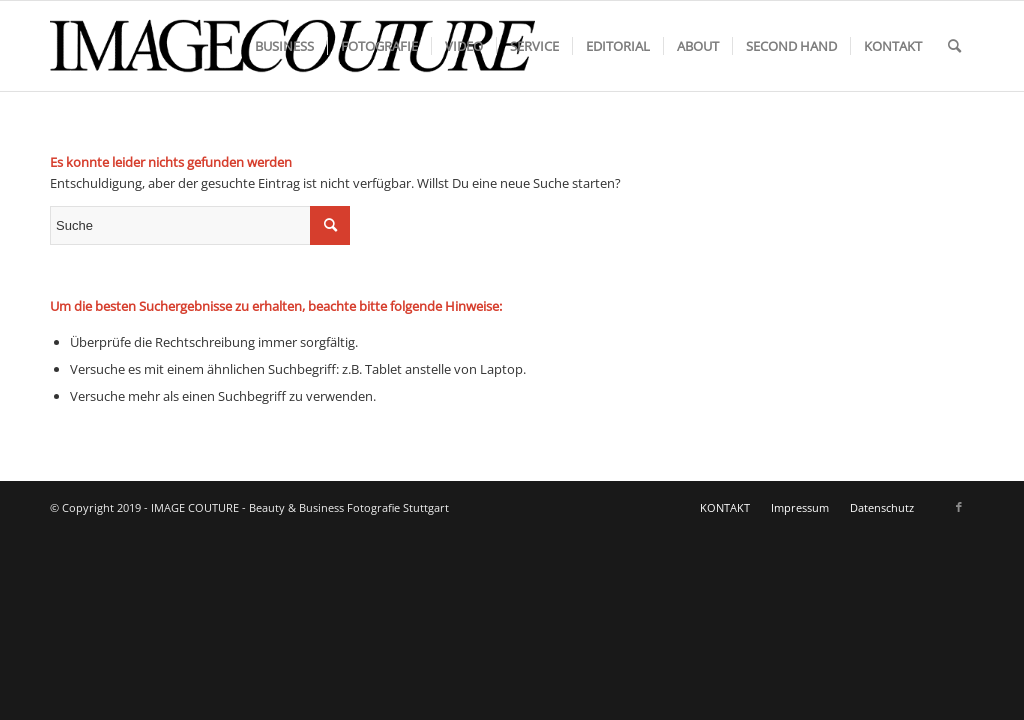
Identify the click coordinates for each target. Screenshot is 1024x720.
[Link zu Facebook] (959, 507)
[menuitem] (284, 46)
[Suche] (954, 46)
